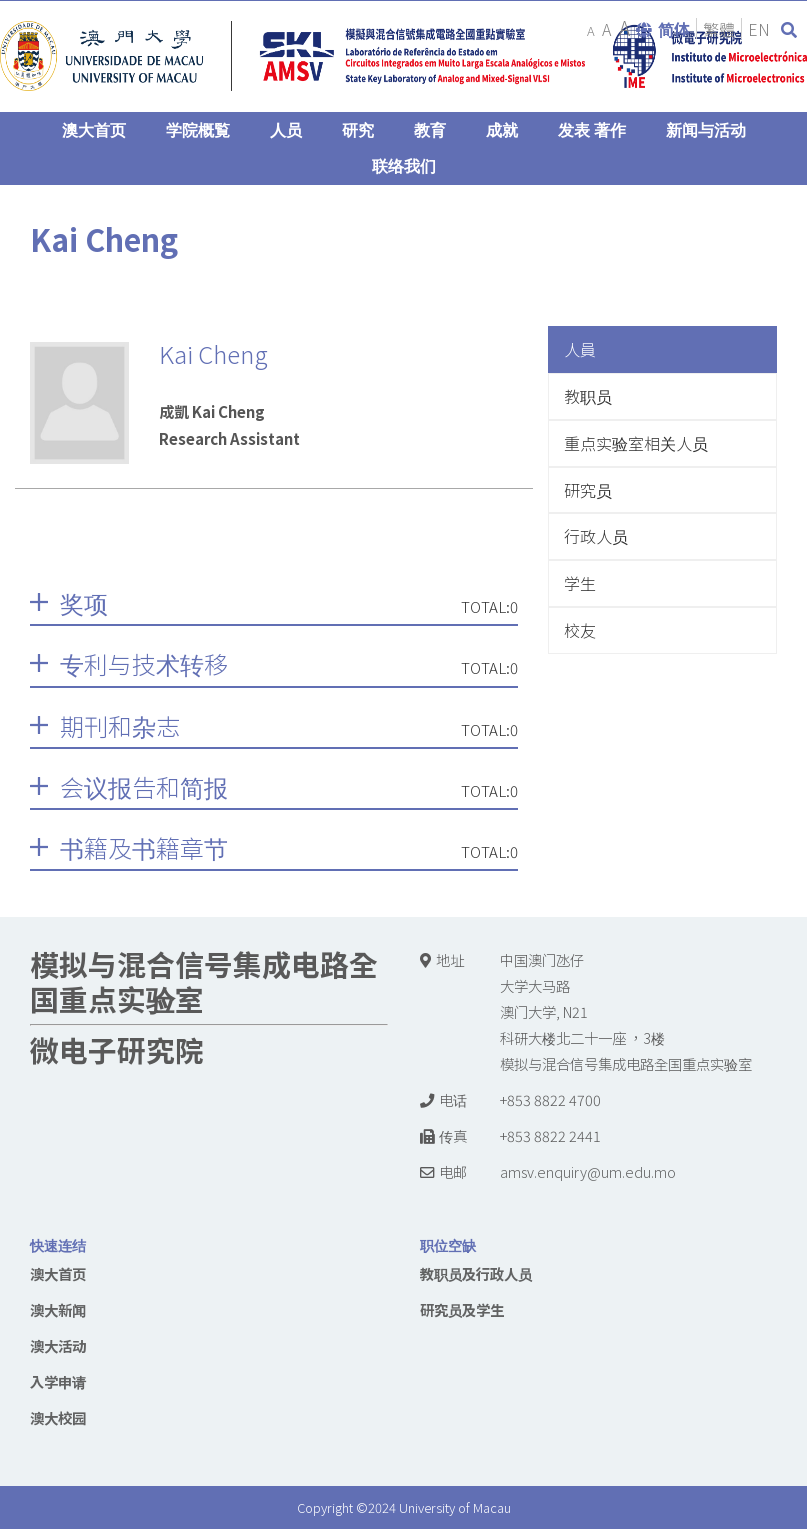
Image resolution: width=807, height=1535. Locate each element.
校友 (580, 630)
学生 (580, 583)
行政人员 (596, 536)
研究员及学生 (462, 1309)
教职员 (588, 396)
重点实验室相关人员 (636, 443)
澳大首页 (58, 1273)
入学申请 (58, 1381)
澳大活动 (58, 1345)
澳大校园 (58, 1417)
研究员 (588, 490)
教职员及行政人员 (476, 1273)
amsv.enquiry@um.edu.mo (588, 1171)
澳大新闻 (58, 1309)
